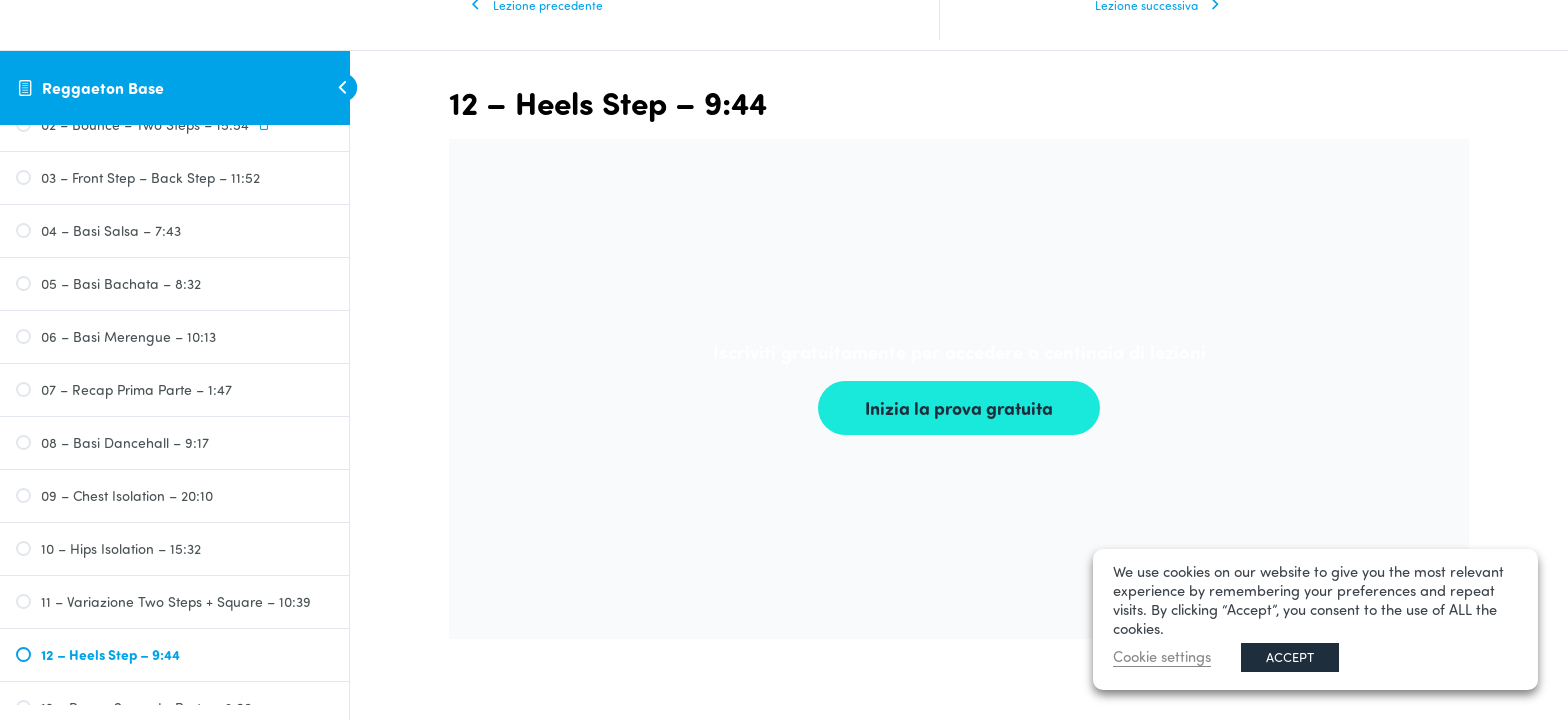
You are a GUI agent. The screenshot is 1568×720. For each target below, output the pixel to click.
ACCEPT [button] (1290, 657)
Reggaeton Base (103, 87)
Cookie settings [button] (1162, 656)
